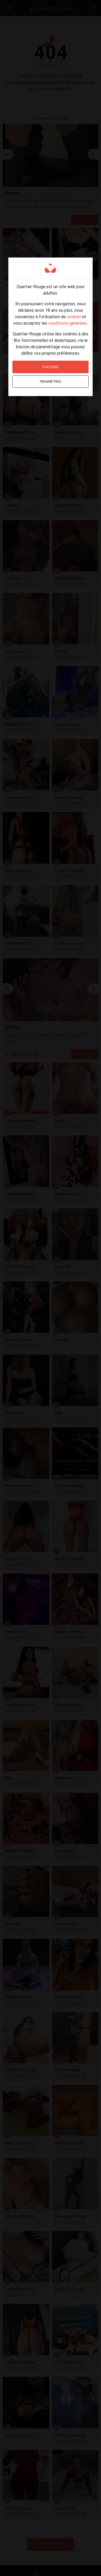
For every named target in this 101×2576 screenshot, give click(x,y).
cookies (74, 316)
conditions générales (67, 323)
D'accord (50, 367)
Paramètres (50, 381)
